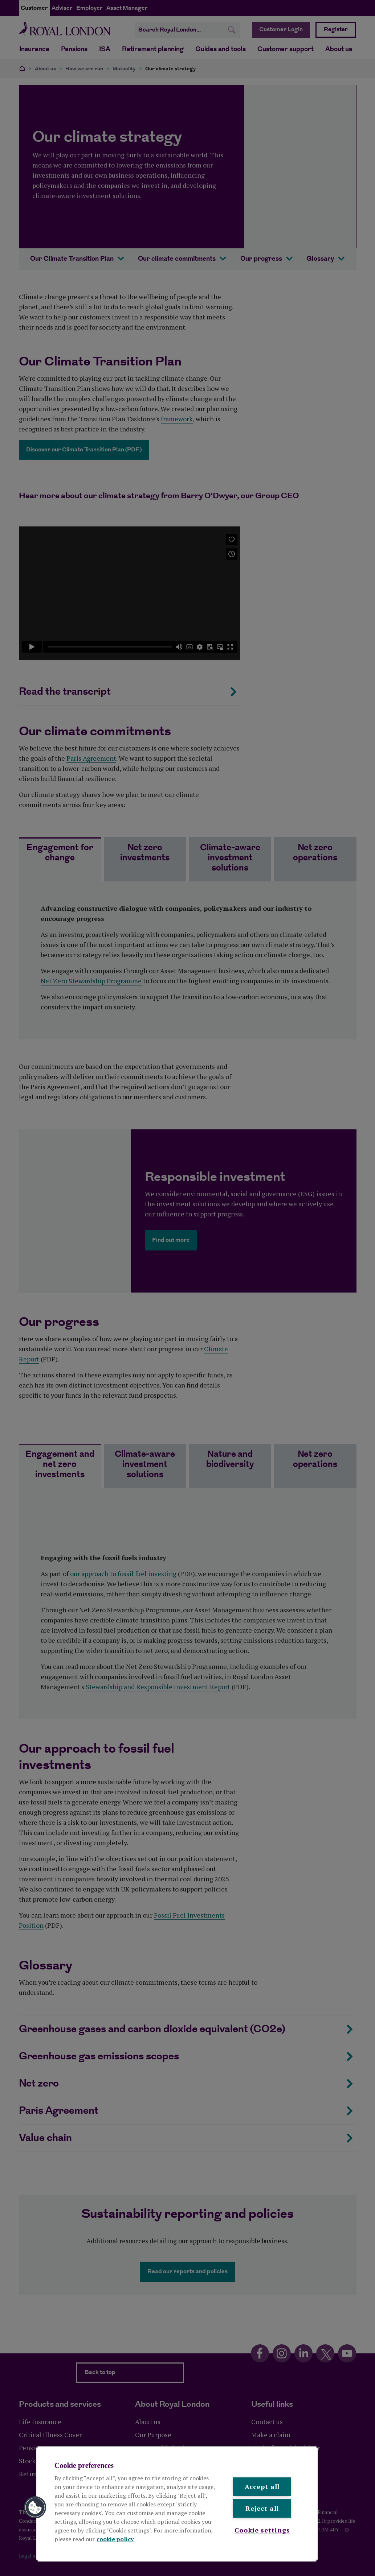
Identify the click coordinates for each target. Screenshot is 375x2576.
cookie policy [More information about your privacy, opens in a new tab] (115, 2539)
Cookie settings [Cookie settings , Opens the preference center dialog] (262, 2530)
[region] (177, 2503)
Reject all (262, 2508)
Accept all (262, 2486)
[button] (35, 2507)
